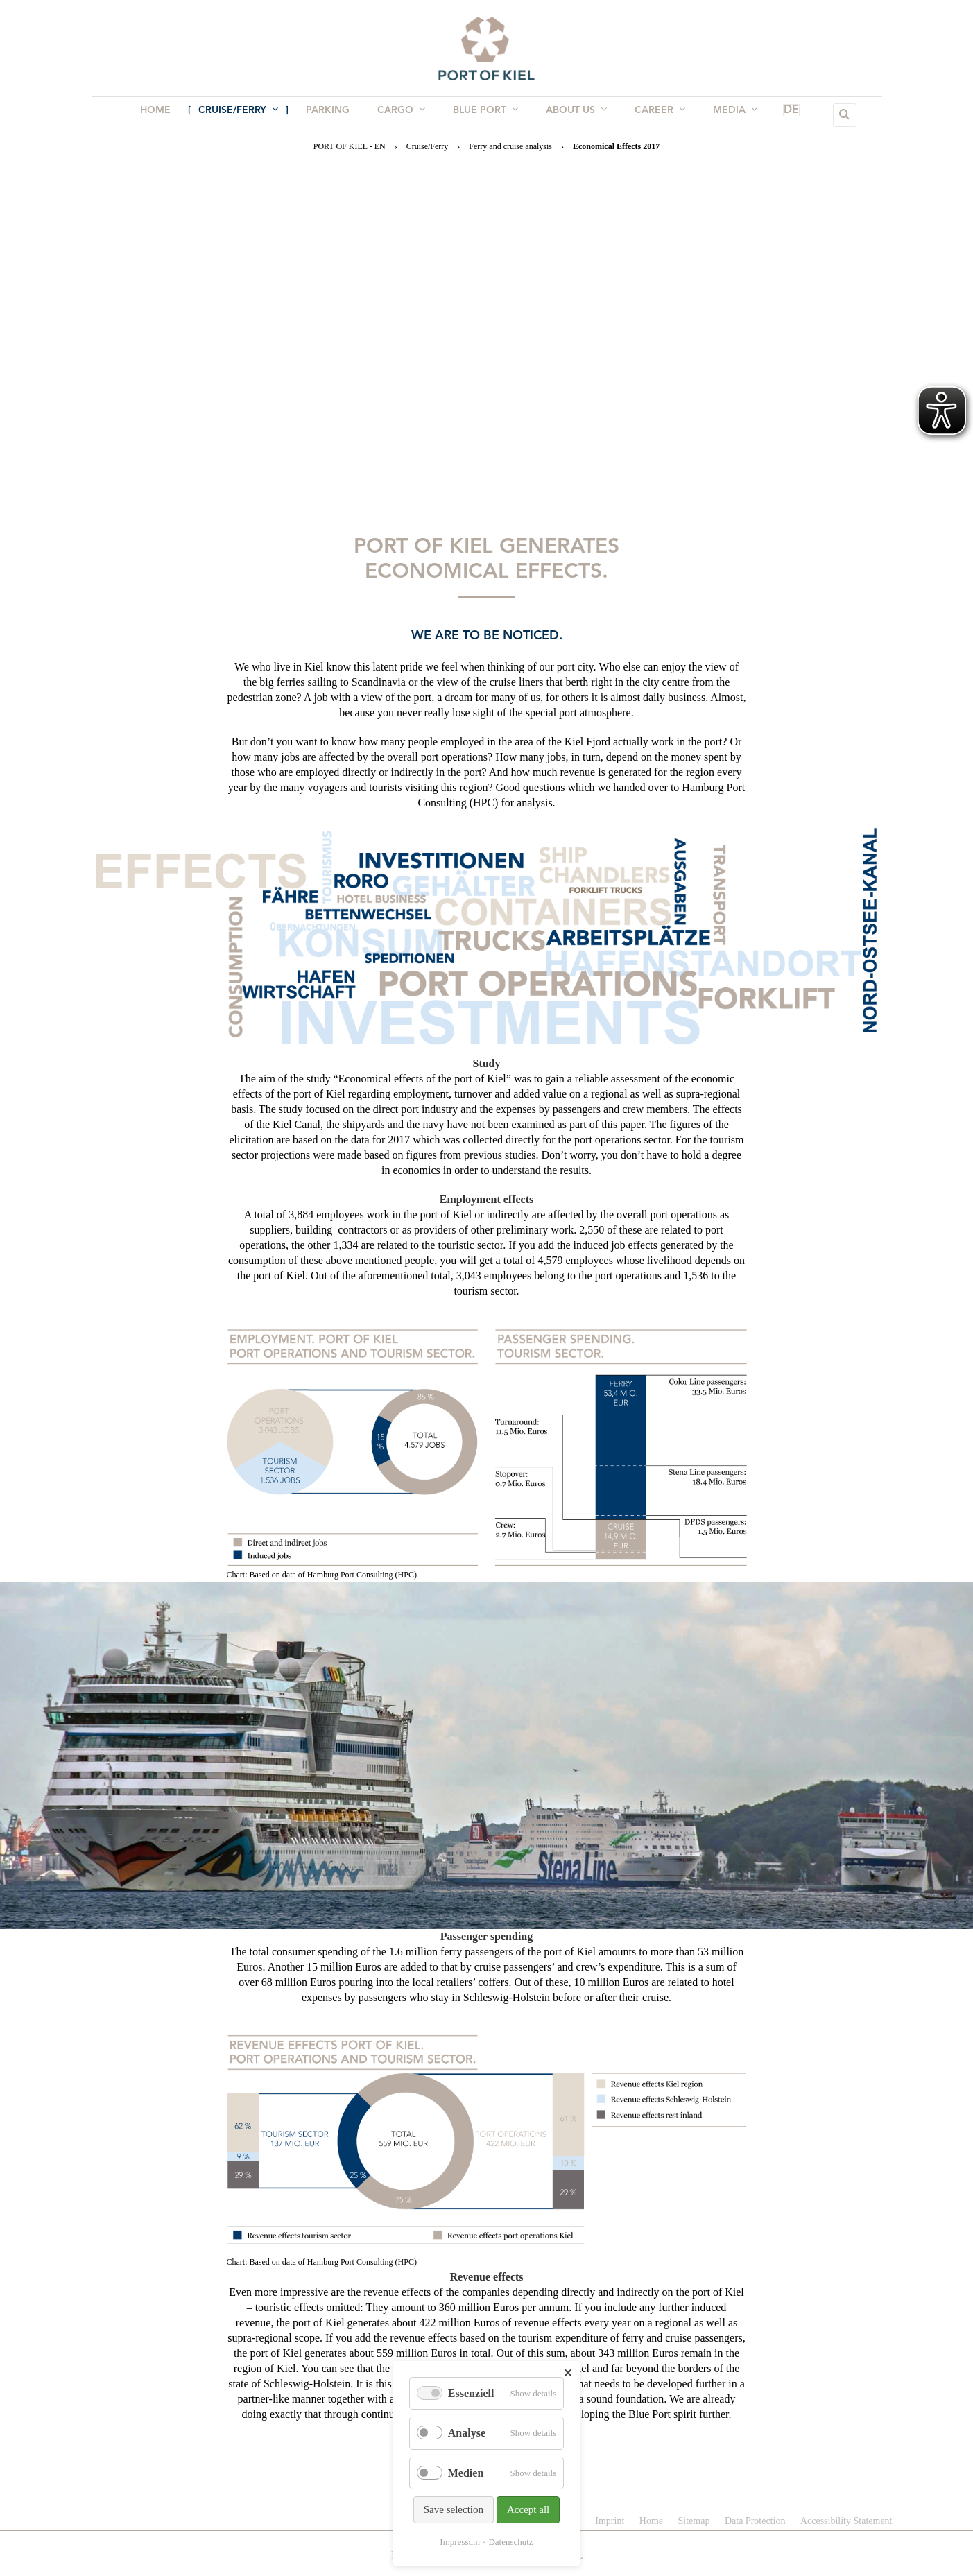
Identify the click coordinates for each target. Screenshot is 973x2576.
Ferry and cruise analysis (510, 146)
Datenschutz (510, 2541)
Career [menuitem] (653, 114)
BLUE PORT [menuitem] (484, 114)
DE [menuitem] (771, 115)
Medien (466, 2473)
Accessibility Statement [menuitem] (846, 2521)
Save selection (453, 2509)
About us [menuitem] (572, 114)
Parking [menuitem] (332, 115)
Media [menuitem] (725, 114)
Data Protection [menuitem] (755, 2521)
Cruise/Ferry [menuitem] (245, 114)
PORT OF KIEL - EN (349, 146)
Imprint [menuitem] (609, 2521)
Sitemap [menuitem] (694, 2521)
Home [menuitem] (165, 115)
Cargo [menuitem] (403, 114)
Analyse (466, 2433)
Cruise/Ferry (427, 146)
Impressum (460, 2541)
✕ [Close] (567, 2373)
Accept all (528, 2509)
